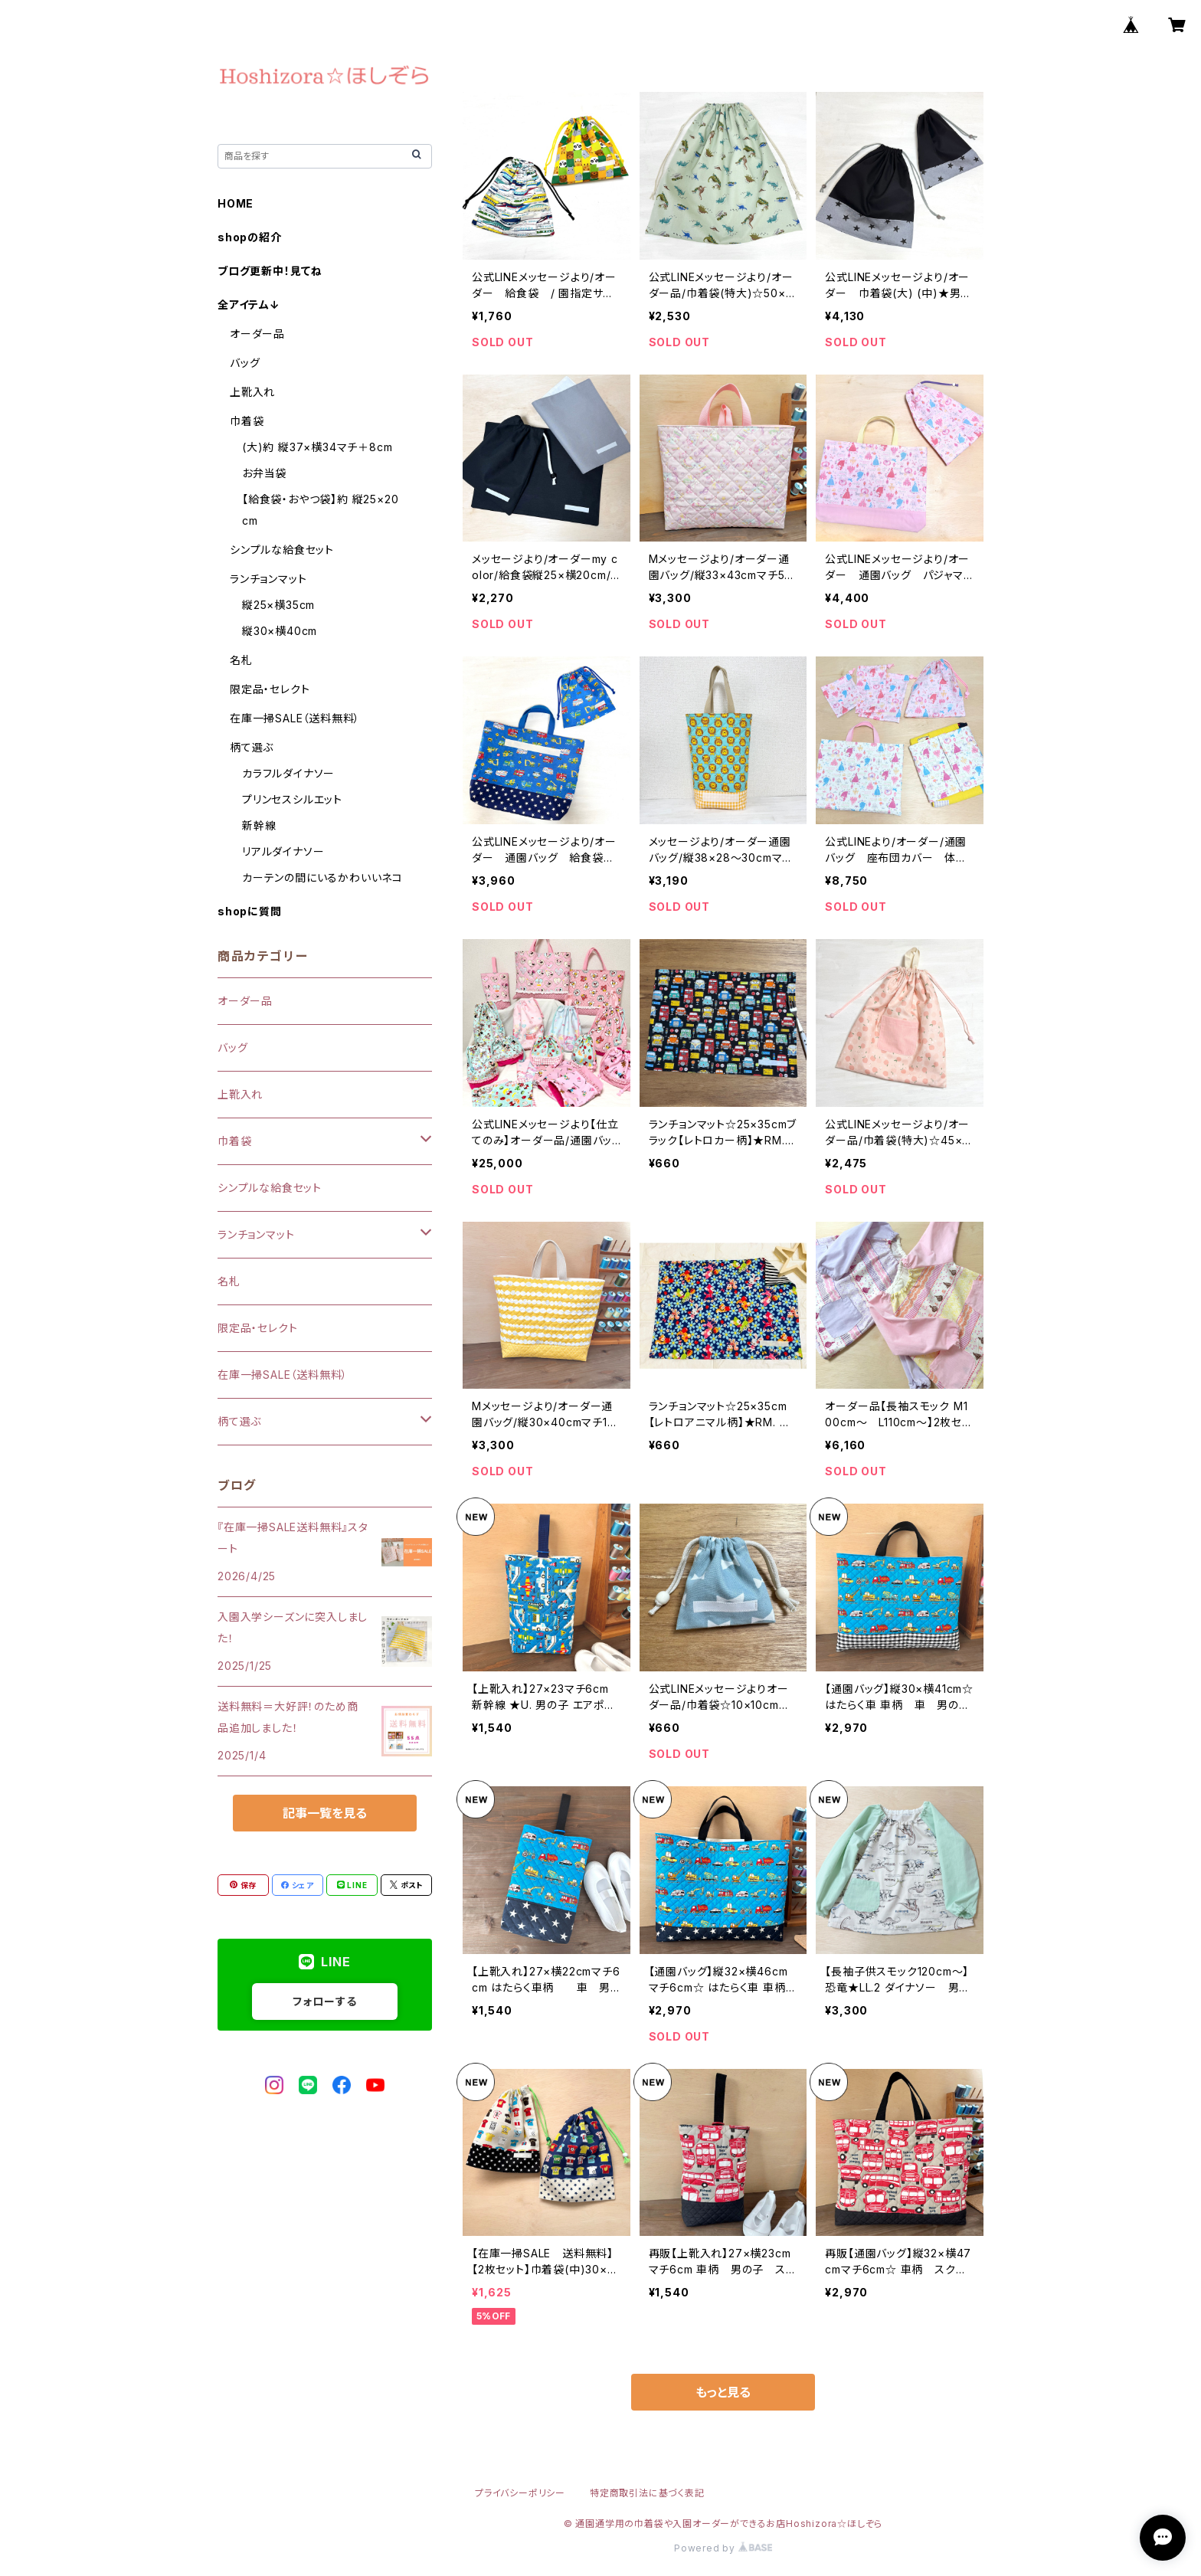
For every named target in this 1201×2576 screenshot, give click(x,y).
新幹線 (259, 825)
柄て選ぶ (251, 747)
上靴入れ (252, 391)
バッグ (245, 362)
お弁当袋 (264, 473)
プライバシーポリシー (520, 2493)
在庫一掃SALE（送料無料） (295, 718)
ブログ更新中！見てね (270, 270)
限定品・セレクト (269, 689)
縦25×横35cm (278, 604)
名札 (241, 659)
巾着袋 (246, 420)
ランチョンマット (268, 578)
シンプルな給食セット (282, 549)
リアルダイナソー (283, 851)
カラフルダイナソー (288, 773)
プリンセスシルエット (292, 799)
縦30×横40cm (279, 630)
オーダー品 (257, 333)
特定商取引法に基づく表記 (647, 2493)
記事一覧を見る (325, 1813)
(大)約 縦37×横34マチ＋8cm (317, 446)
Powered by (723, 2548)
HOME (236, 203)
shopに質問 (250, 911)
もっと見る (723, 2392)
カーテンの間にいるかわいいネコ (322, 877)
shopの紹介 (250, 237)
